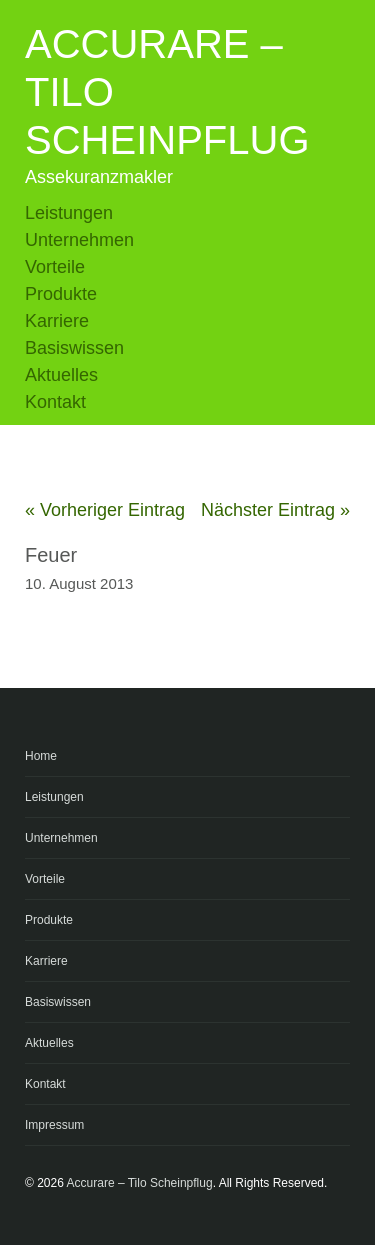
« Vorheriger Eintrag (105, 510)
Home (41, 756)
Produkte (61, 294)
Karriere (57, 321)
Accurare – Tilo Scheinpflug (140, 1183)
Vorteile (55, 267)
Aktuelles (61, 375)
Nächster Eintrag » (275, 510)
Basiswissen (74, 348)
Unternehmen (79, 240)
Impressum (54, 1125)
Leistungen (69, 213)
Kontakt (55, 402)
